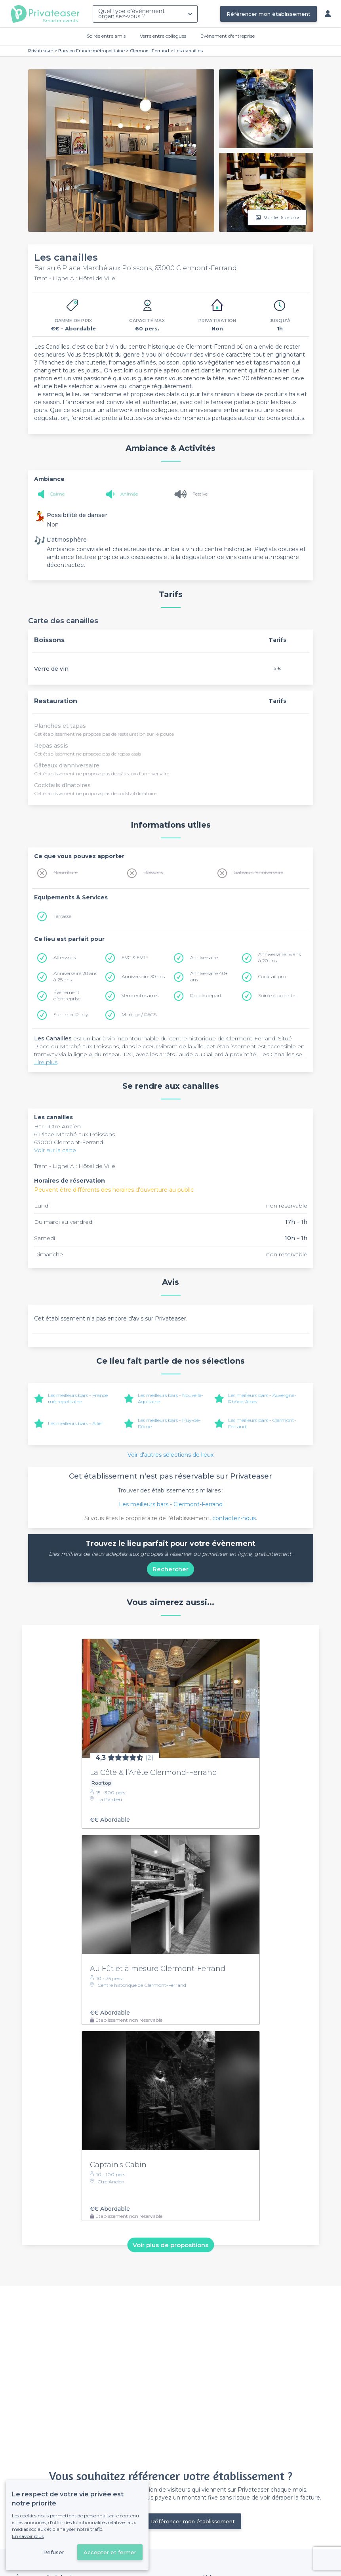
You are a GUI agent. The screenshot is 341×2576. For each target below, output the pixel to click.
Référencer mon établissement (269, 14)
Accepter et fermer (110, 2552)
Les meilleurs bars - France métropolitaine (78, 1398)
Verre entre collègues (163, 36)
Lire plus (45, 1062)
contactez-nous (234, 1518)
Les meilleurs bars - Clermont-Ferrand (171, 1504)
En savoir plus (28, 2536)
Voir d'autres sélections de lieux (170, 1454)
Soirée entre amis (106, 36)
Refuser (53, 2552)
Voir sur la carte (55, 1150)
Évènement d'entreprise (227, 36)
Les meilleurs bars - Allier (75, 1423)
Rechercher (170, 1569)
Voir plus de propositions (170, 2245)
